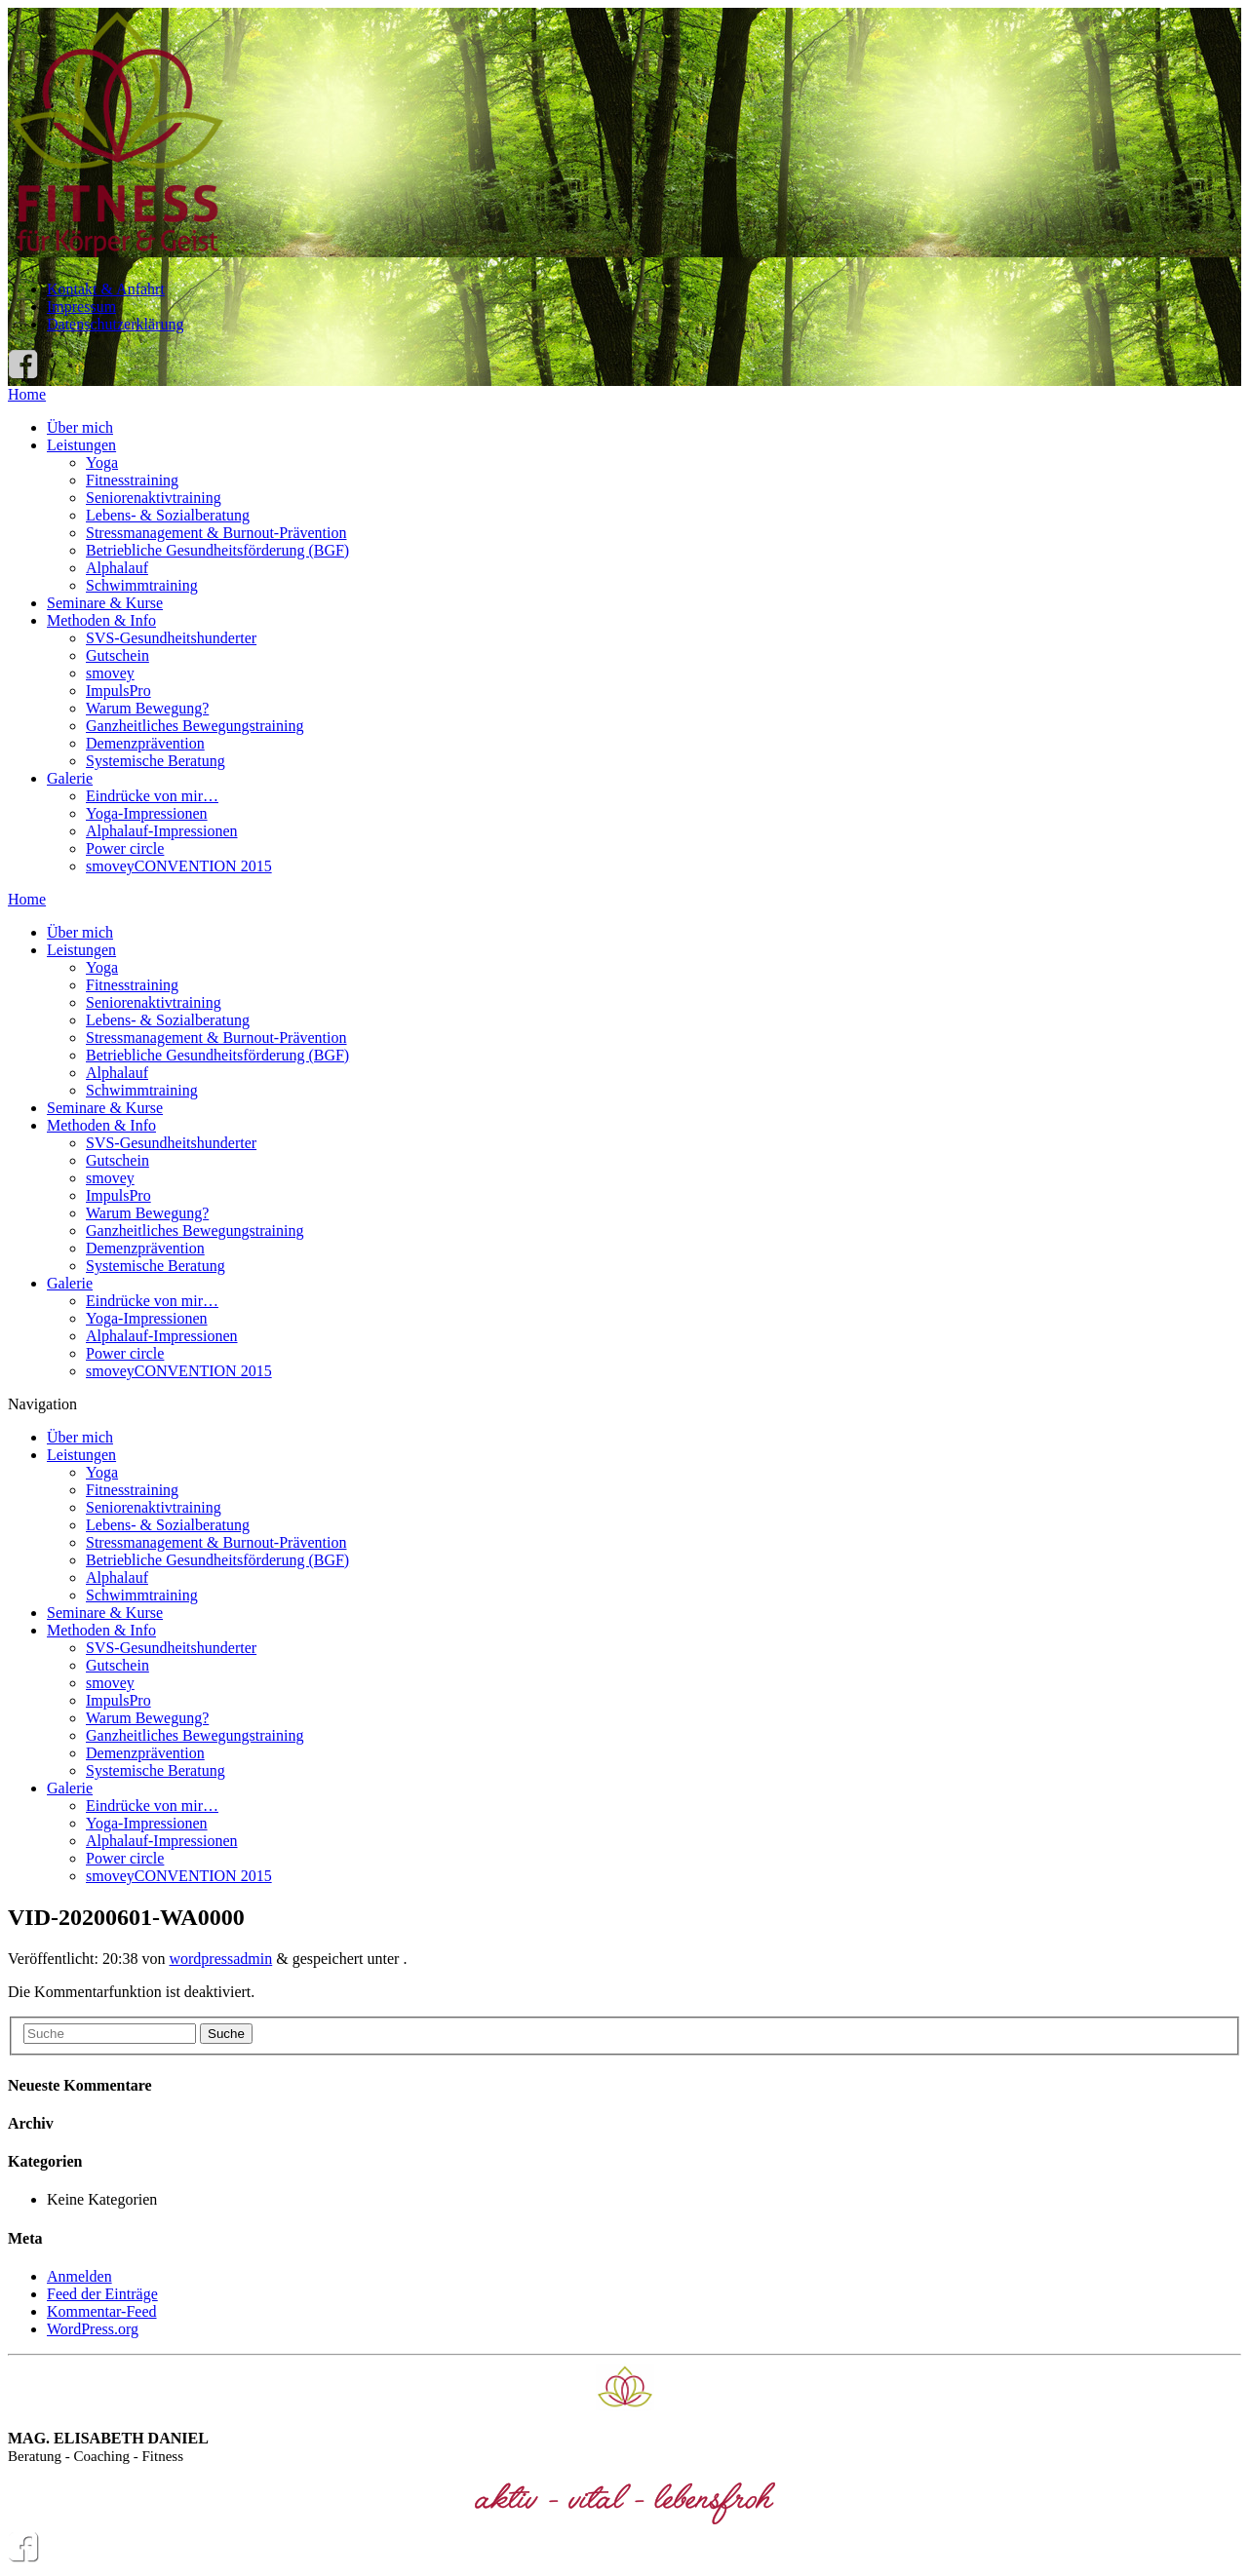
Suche (226, 2033)
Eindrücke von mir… (152, 796)
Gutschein (117, 655)
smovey (110, 673)
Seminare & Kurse (105, 603)
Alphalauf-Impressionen (162, 831)
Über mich (80, 427)
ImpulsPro (118, 690)
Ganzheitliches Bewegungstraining (195, 725)
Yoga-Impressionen (147, 813)
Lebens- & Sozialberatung (168, 515)
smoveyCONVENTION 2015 (179, 866)
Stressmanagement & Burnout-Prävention (216, 532)
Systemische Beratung (155, 760)
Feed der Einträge (102, 2294)
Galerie (70, 778)
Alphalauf (117, 567)
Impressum (81, 306)
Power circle (125, 848)
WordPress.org (92, 2329)
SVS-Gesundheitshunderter (171, 638)
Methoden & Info (101, 620)
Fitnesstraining (132, 480)
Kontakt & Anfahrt (106, 289)
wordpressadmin (220, 1958)
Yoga (102, 462)
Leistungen (81, 445)
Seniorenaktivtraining (153, 497)
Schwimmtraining (142, 585)
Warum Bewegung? (147, 708)
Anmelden (79, 2276)
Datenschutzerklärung (115, 324)
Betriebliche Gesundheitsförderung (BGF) (217, 550)
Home (27, 394)
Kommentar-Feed (102, 2311)
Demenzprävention (145, 743)
